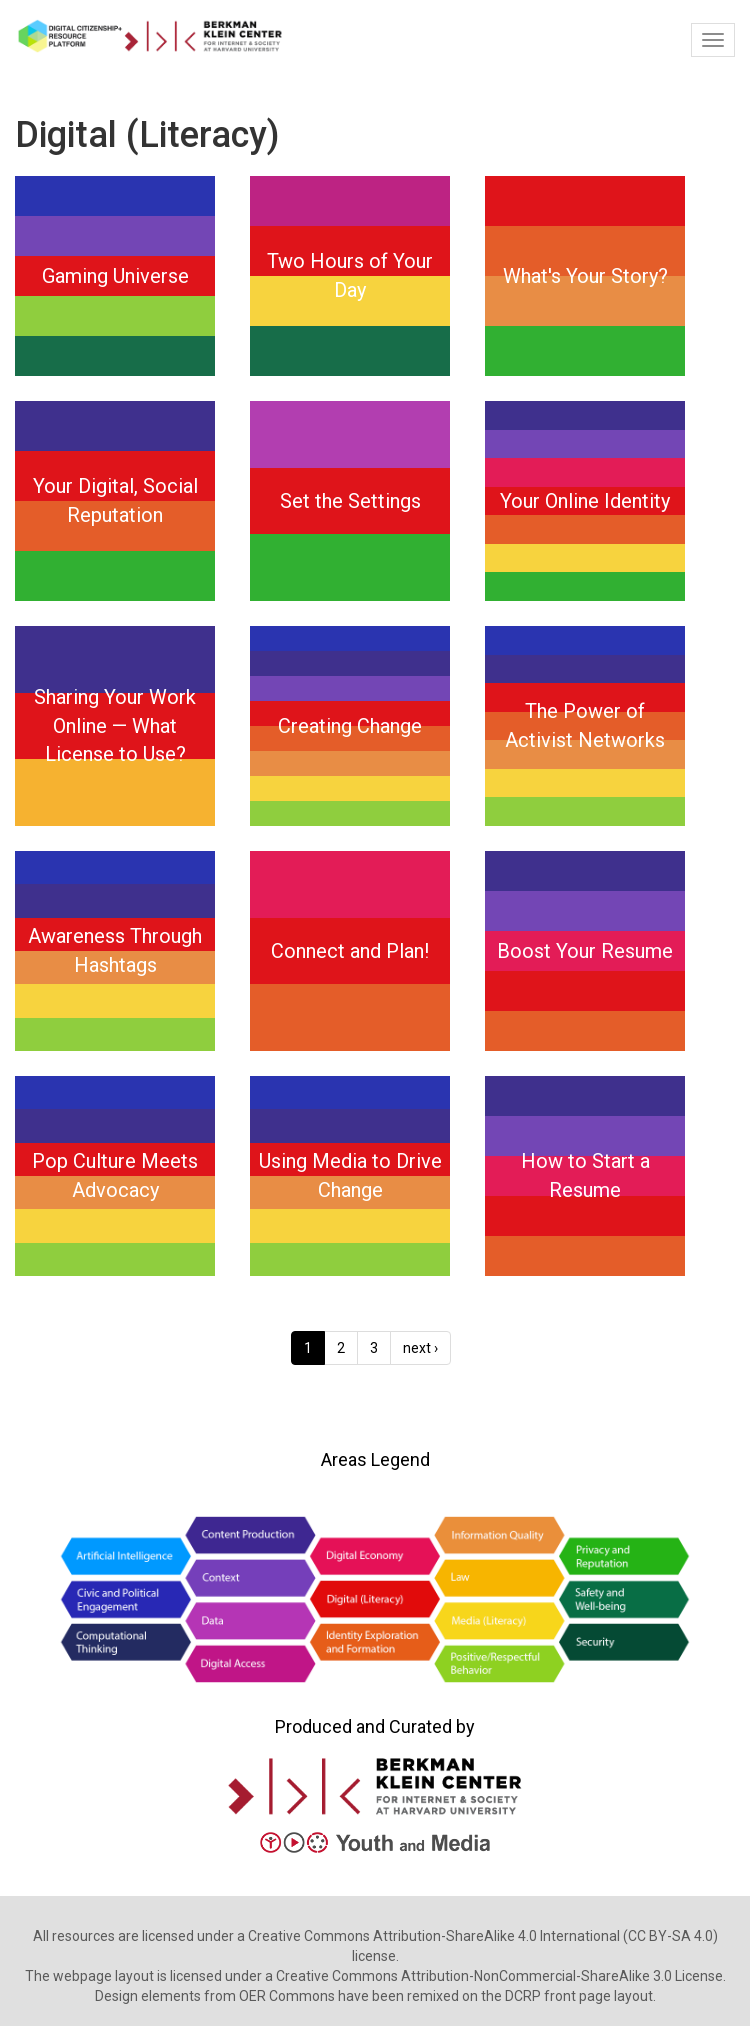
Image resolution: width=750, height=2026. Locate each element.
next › (420, 1348)
